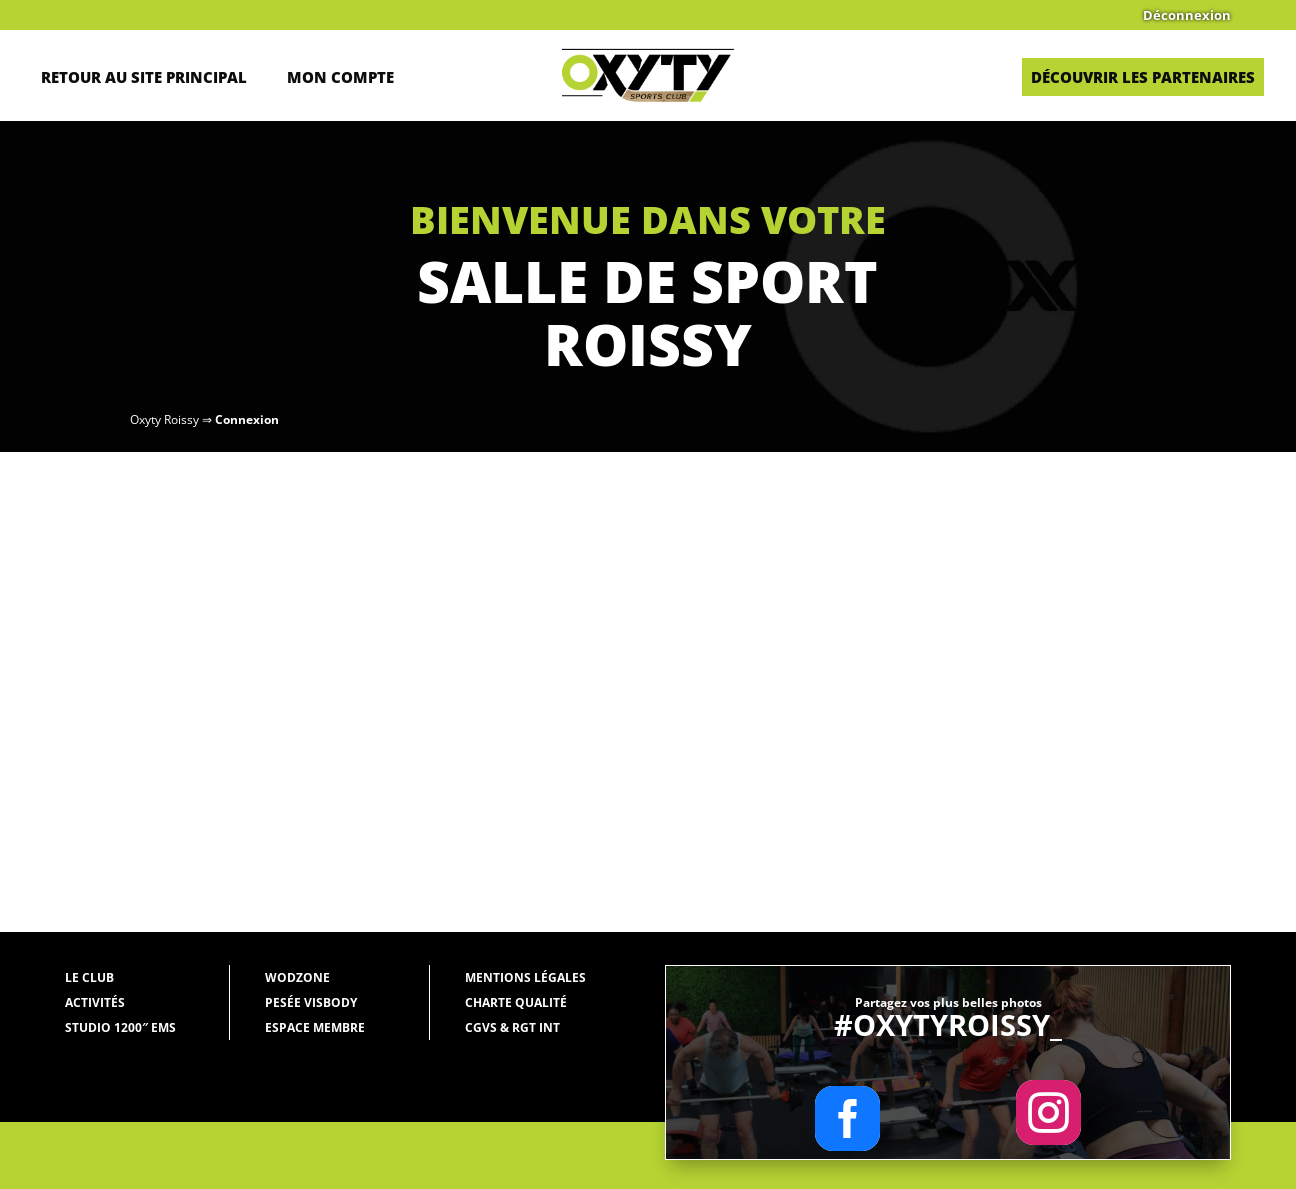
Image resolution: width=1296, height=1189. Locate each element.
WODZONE (297, 977)
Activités (95, 1002)
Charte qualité (516, 1002)
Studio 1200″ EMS (120, 1027)
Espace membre (315, 1027)
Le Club (89, 977)
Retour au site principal (144, 77)
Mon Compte (340, 77)
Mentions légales (525, 977)
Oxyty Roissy (164, 419)
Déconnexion (1187, 16)
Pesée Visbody (311, 1002)
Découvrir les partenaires (1143, 77)
